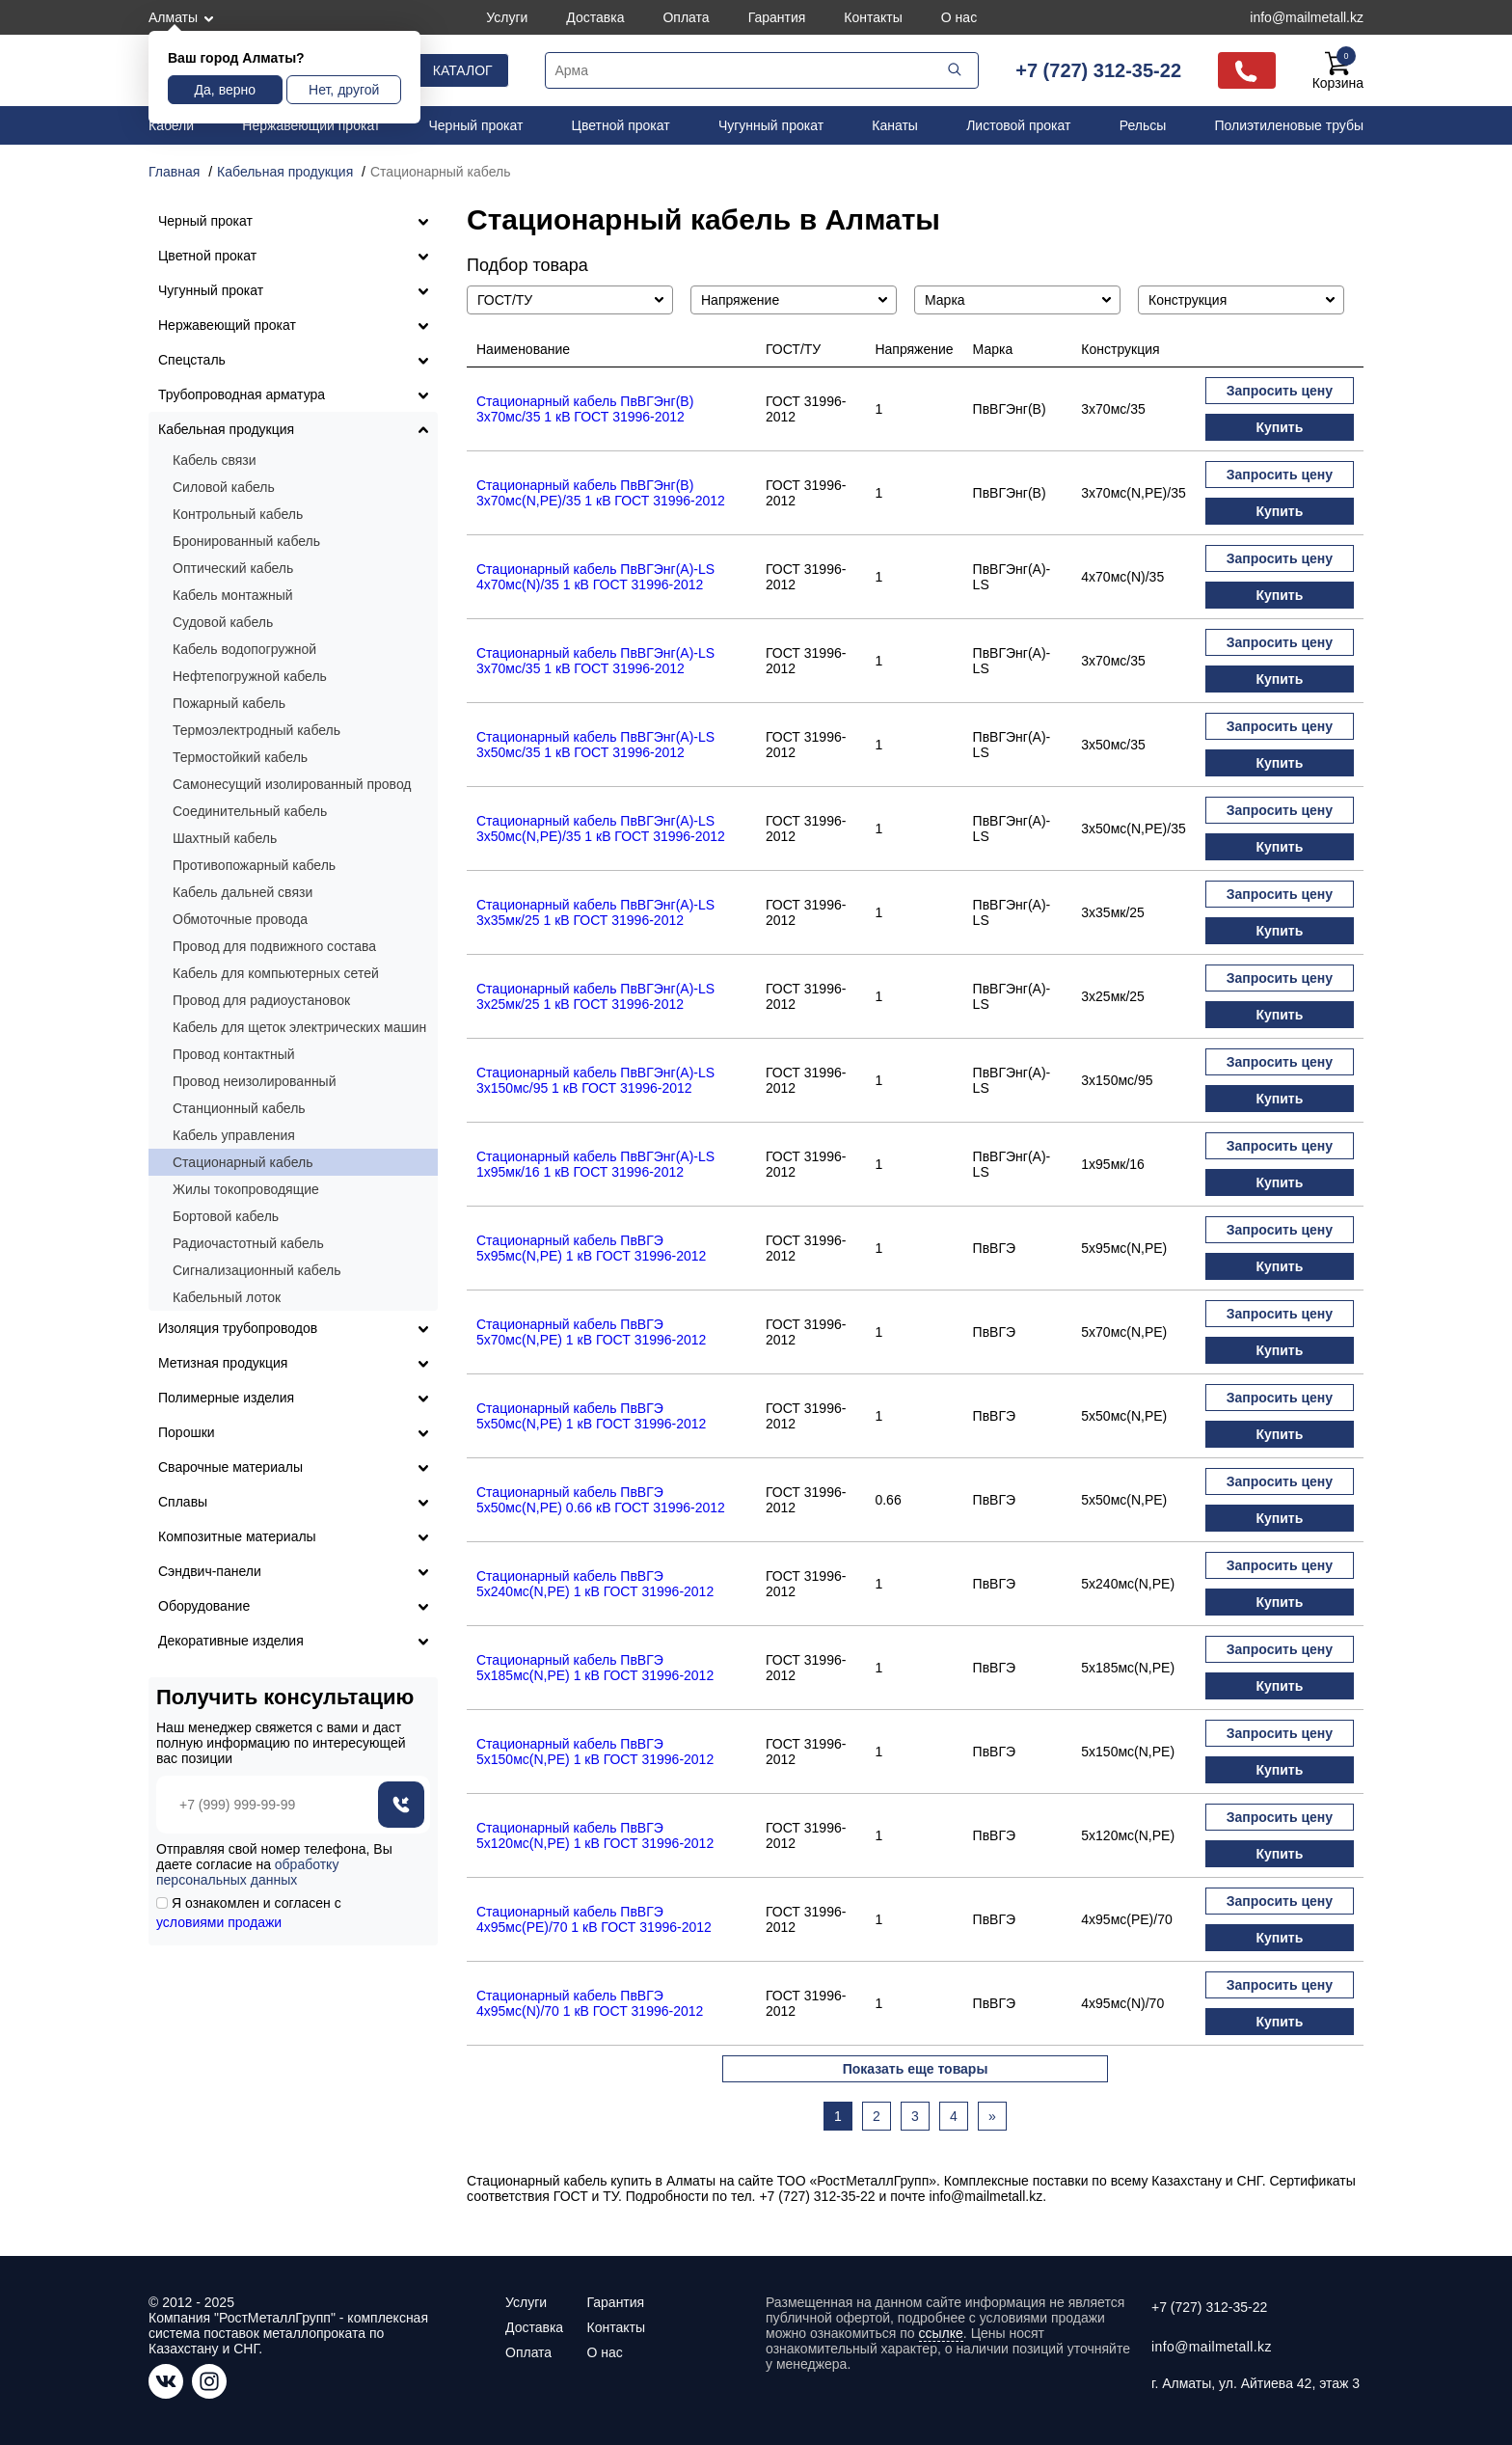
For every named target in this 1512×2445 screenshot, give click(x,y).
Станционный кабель (239, 1108)
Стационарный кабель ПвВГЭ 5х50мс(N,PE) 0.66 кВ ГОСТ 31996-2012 (600, 1499)
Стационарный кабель (242, 1162)
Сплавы (182, 1501)
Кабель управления (234, 1135)
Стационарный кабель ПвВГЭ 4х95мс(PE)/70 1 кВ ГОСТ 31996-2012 (594, 1919)
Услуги (506, 17)
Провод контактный (234, 1054)
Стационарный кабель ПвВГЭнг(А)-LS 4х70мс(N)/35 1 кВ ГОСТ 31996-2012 (595, 576)
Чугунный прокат (771, 125)
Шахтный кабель (225, 838)
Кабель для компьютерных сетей (276, 973)
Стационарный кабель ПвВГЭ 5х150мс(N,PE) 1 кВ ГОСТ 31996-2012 (595, 1751)
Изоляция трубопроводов (237, 1328)
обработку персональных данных (247, 1872)
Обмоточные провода (240, 919)
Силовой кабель (224, 487)
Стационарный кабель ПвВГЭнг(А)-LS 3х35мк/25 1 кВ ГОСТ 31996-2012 (595, 912)
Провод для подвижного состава (274, 946)
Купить (1279, 427)
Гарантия (777, 17)
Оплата (685, 17)
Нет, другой (344, 89)
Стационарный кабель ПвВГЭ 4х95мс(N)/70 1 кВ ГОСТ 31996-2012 (589, 2003)
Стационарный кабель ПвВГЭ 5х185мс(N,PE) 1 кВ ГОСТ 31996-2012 (595, 1667)
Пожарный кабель (229, 703)
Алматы (173, 17)
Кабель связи (214, 460)
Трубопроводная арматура (241, 394)
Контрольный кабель (238, 514)
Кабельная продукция (226, 429)
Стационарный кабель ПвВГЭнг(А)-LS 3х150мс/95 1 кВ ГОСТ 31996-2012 (595, 1080)
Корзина (1338, 70)
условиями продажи (219, 1922)
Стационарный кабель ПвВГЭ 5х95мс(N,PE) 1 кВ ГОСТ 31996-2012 (591, 1248)
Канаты (895, 125)
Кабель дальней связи (242, 892)
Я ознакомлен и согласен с (248, 1912)
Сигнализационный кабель (256, 1270)
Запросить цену (1280, 390)
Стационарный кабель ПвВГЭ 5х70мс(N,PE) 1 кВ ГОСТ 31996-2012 (591, 1332)
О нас (959, 17)
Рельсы (1143, 125)
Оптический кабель (233, 568)
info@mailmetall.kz (1307, 17)
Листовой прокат (1018, 125)
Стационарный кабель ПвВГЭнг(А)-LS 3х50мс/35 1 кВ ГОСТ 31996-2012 (595, 744)
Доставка (595, 17)
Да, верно (225, 89)
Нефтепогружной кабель (250, 676)
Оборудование (204, 1606)
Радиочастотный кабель (248, 1243)
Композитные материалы (237, 1536)
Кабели (171, 125)
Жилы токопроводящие (246, 1189)
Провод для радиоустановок (261, 1000)
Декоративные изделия (231, 1640)
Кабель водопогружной (244, 649)
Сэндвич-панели (209, 1571)
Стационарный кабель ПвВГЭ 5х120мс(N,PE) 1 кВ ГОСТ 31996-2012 (595, 1835)
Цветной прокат (621, 125)
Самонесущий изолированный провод (292, 784)
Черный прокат (476, 125)
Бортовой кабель (226, 1216)
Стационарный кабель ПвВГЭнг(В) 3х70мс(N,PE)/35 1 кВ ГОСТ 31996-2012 (600, 492)
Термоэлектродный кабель (256, 730)
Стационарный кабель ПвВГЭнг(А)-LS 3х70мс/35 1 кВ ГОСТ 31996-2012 (595, 660)
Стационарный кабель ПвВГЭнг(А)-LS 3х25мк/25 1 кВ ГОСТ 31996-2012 (595, 996)
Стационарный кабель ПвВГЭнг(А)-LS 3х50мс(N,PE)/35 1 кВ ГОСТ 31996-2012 (600, 828)
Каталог (463, 70)
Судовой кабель (223, 622)
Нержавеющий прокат (311, 125)
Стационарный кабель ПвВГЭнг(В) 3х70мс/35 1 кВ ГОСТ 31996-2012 (584, 409)
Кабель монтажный (233, 595)
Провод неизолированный (255, 1081)
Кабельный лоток (227, 1297)
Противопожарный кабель (254, 865)
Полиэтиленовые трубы (1289, 125)
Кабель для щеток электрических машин (299, 1027)
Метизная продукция (222, 1363)
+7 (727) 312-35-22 (1098, 70)
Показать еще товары (915, 2069)
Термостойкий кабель (240, 757)
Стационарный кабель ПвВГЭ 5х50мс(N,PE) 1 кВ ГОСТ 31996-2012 (591, 1415)
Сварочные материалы (230, 1467)
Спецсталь (192, 359)
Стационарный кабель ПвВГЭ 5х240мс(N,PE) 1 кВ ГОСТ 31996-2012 (595, 1583)
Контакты (873, 17)
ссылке (941, 2333)
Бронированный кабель (246, 541)
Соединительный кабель (250, 811)
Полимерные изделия (226, 1397)
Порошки (186, 1432)
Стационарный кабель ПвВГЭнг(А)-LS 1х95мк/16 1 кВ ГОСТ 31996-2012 (595, 1164)
